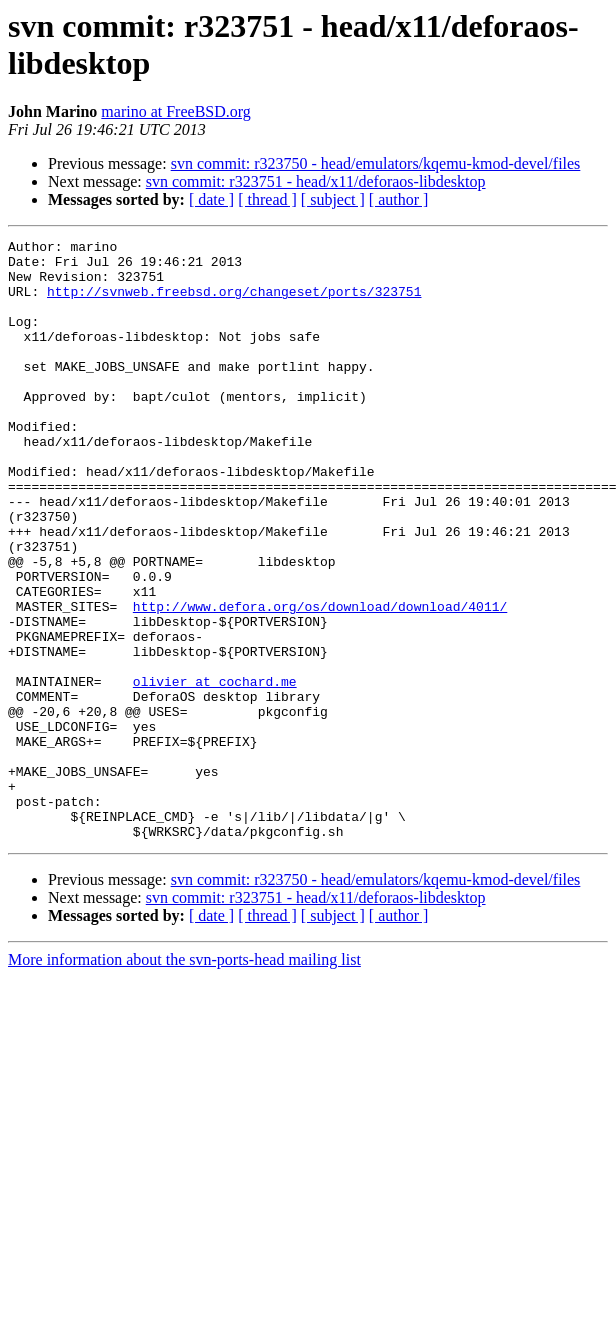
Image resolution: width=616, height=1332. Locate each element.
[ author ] (399, 199)
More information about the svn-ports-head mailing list (184, 1079)
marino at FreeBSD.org (175, 111)
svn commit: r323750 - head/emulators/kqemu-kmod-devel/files (376, 163)
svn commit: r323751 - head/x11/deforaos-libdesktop (316, 181)
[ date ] (211, 199)
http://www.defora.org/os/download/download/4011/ (320, 681)
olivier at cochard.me (215, 771)
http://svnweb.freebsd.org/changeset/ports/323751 (234, 303)
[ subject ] (333, 199)
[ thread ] (267, 199)
